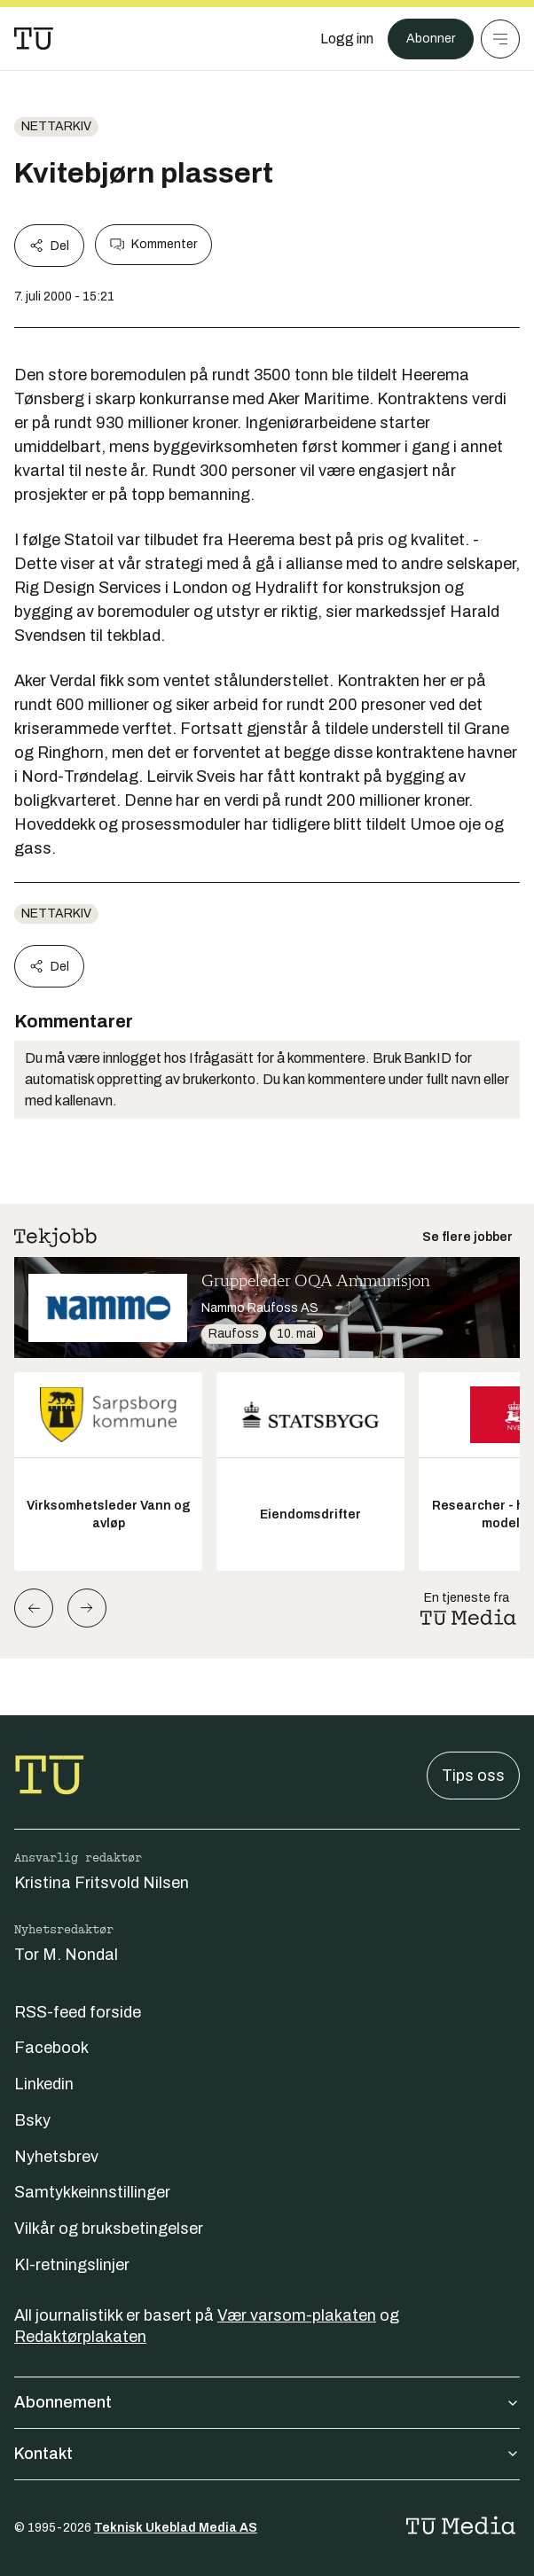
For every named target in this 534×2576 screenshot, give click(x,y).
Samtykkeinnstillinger (92, 2192)
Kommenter (153, 245)
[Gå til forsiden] (33, 39)
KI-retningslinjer (72, 2265)
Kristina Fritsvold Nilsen (101, 1883)
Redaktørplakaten (80, 2337)
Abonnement (267, 2402)
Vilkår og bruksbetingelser (108, 2228)
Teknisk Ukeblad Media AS (175, 2527)
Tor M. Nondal (66, 1954)
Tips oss (473, 1775)
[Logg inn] (346, 39)
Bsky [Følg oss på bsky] (32, 2120)
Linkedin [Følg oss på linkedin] (44, 2084)
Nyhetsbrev (56, 2157)
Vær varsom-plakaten (296, 2315)
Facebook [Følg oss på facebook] (51, 2048)
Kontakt (267, 2454)
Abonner (430, 38)
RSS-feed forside (77, 2012)
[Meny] (500, 39)
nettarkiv (56, 126)
